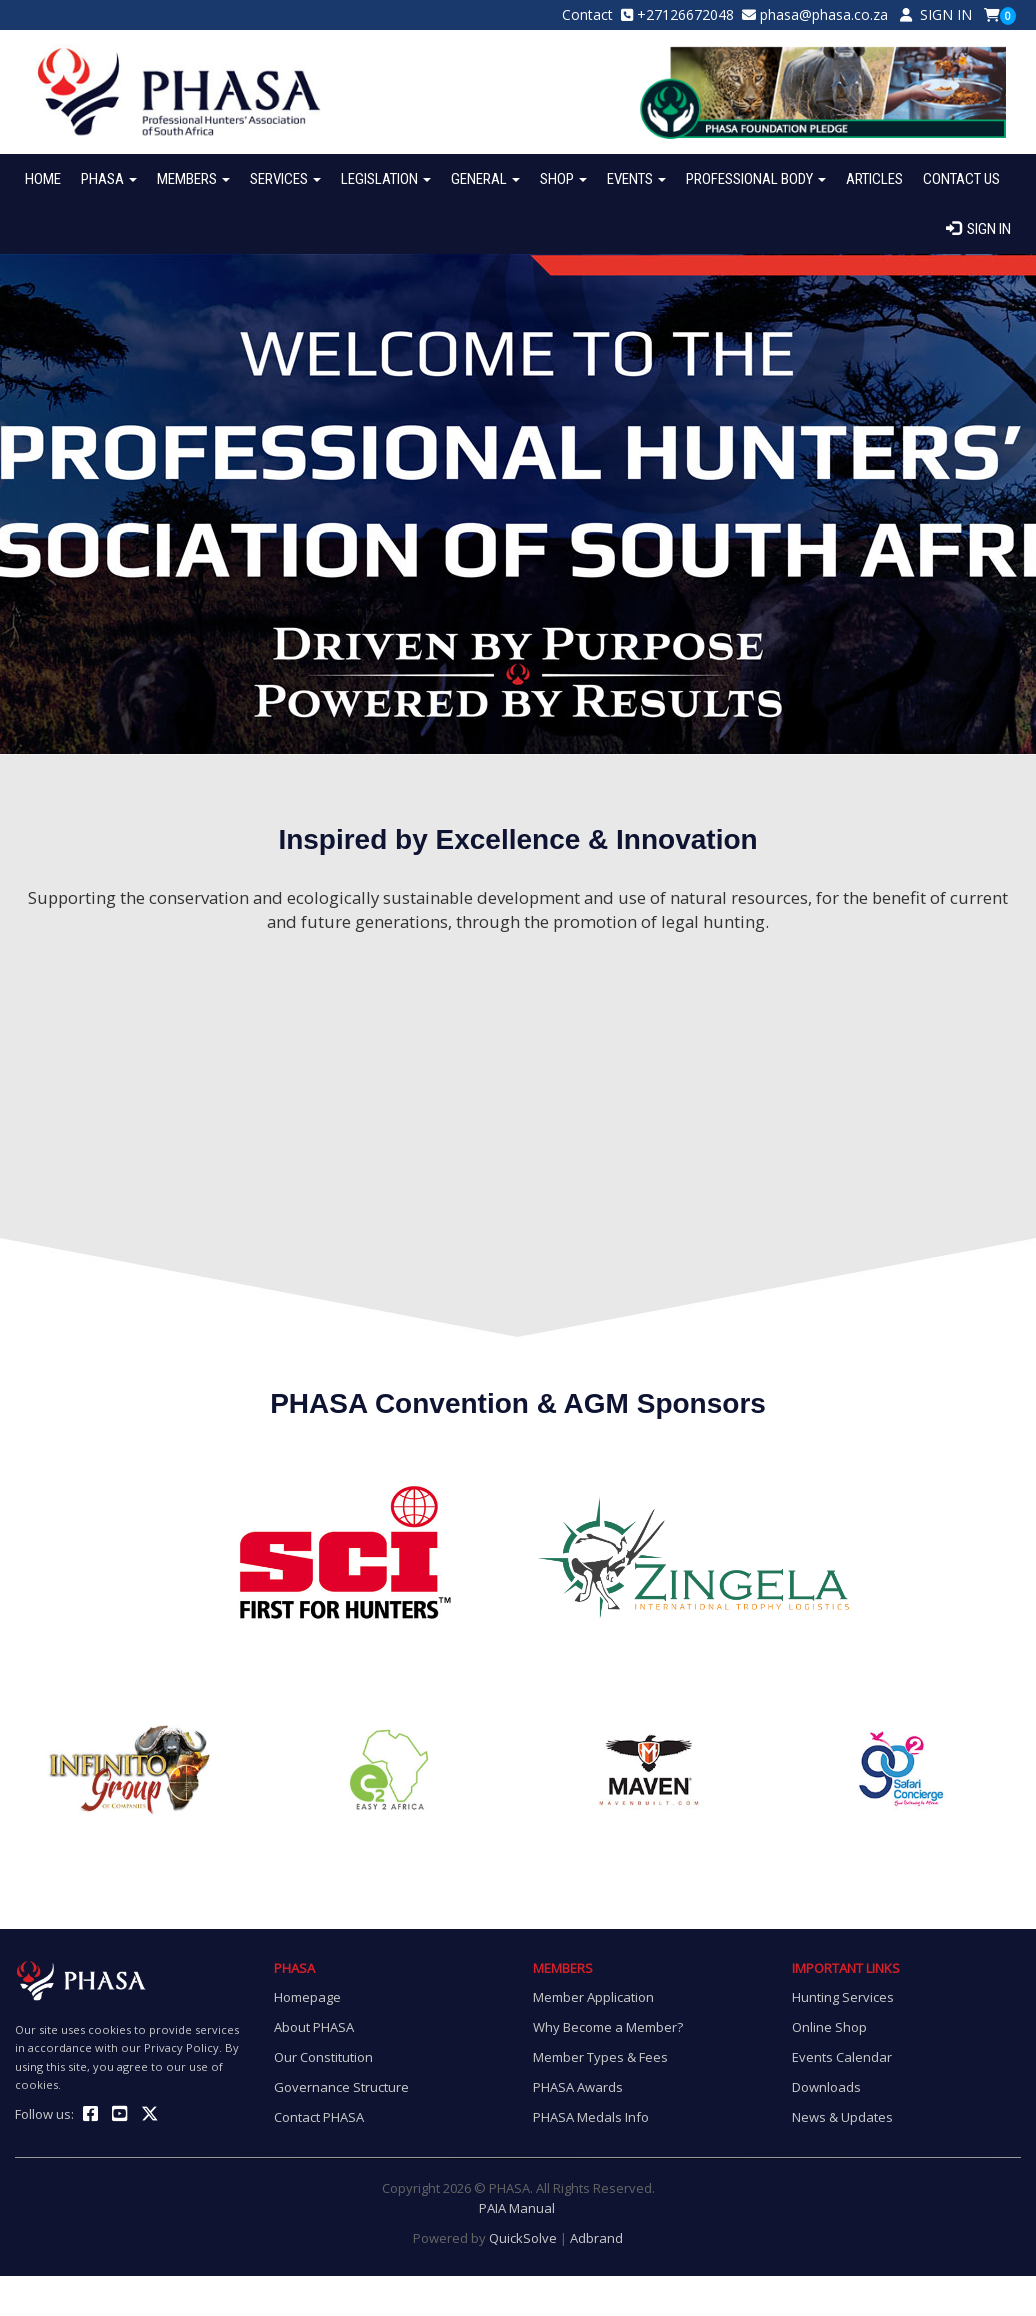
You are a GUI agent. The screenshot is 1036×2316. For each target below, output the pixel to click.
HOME (43, 179)
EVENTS (636, 179)
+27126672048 (685, 14)
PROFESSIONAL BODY (756, 179)
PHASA (109, 179)
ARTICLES (874, 179)
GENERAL (485, 179)
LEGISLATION (386, 179)
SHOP (563, 179)
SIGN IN (936, 14)
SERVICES (285, 179)
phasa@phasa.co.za (824, 14)
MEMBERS (193, 179)
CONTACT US (961, 179)
